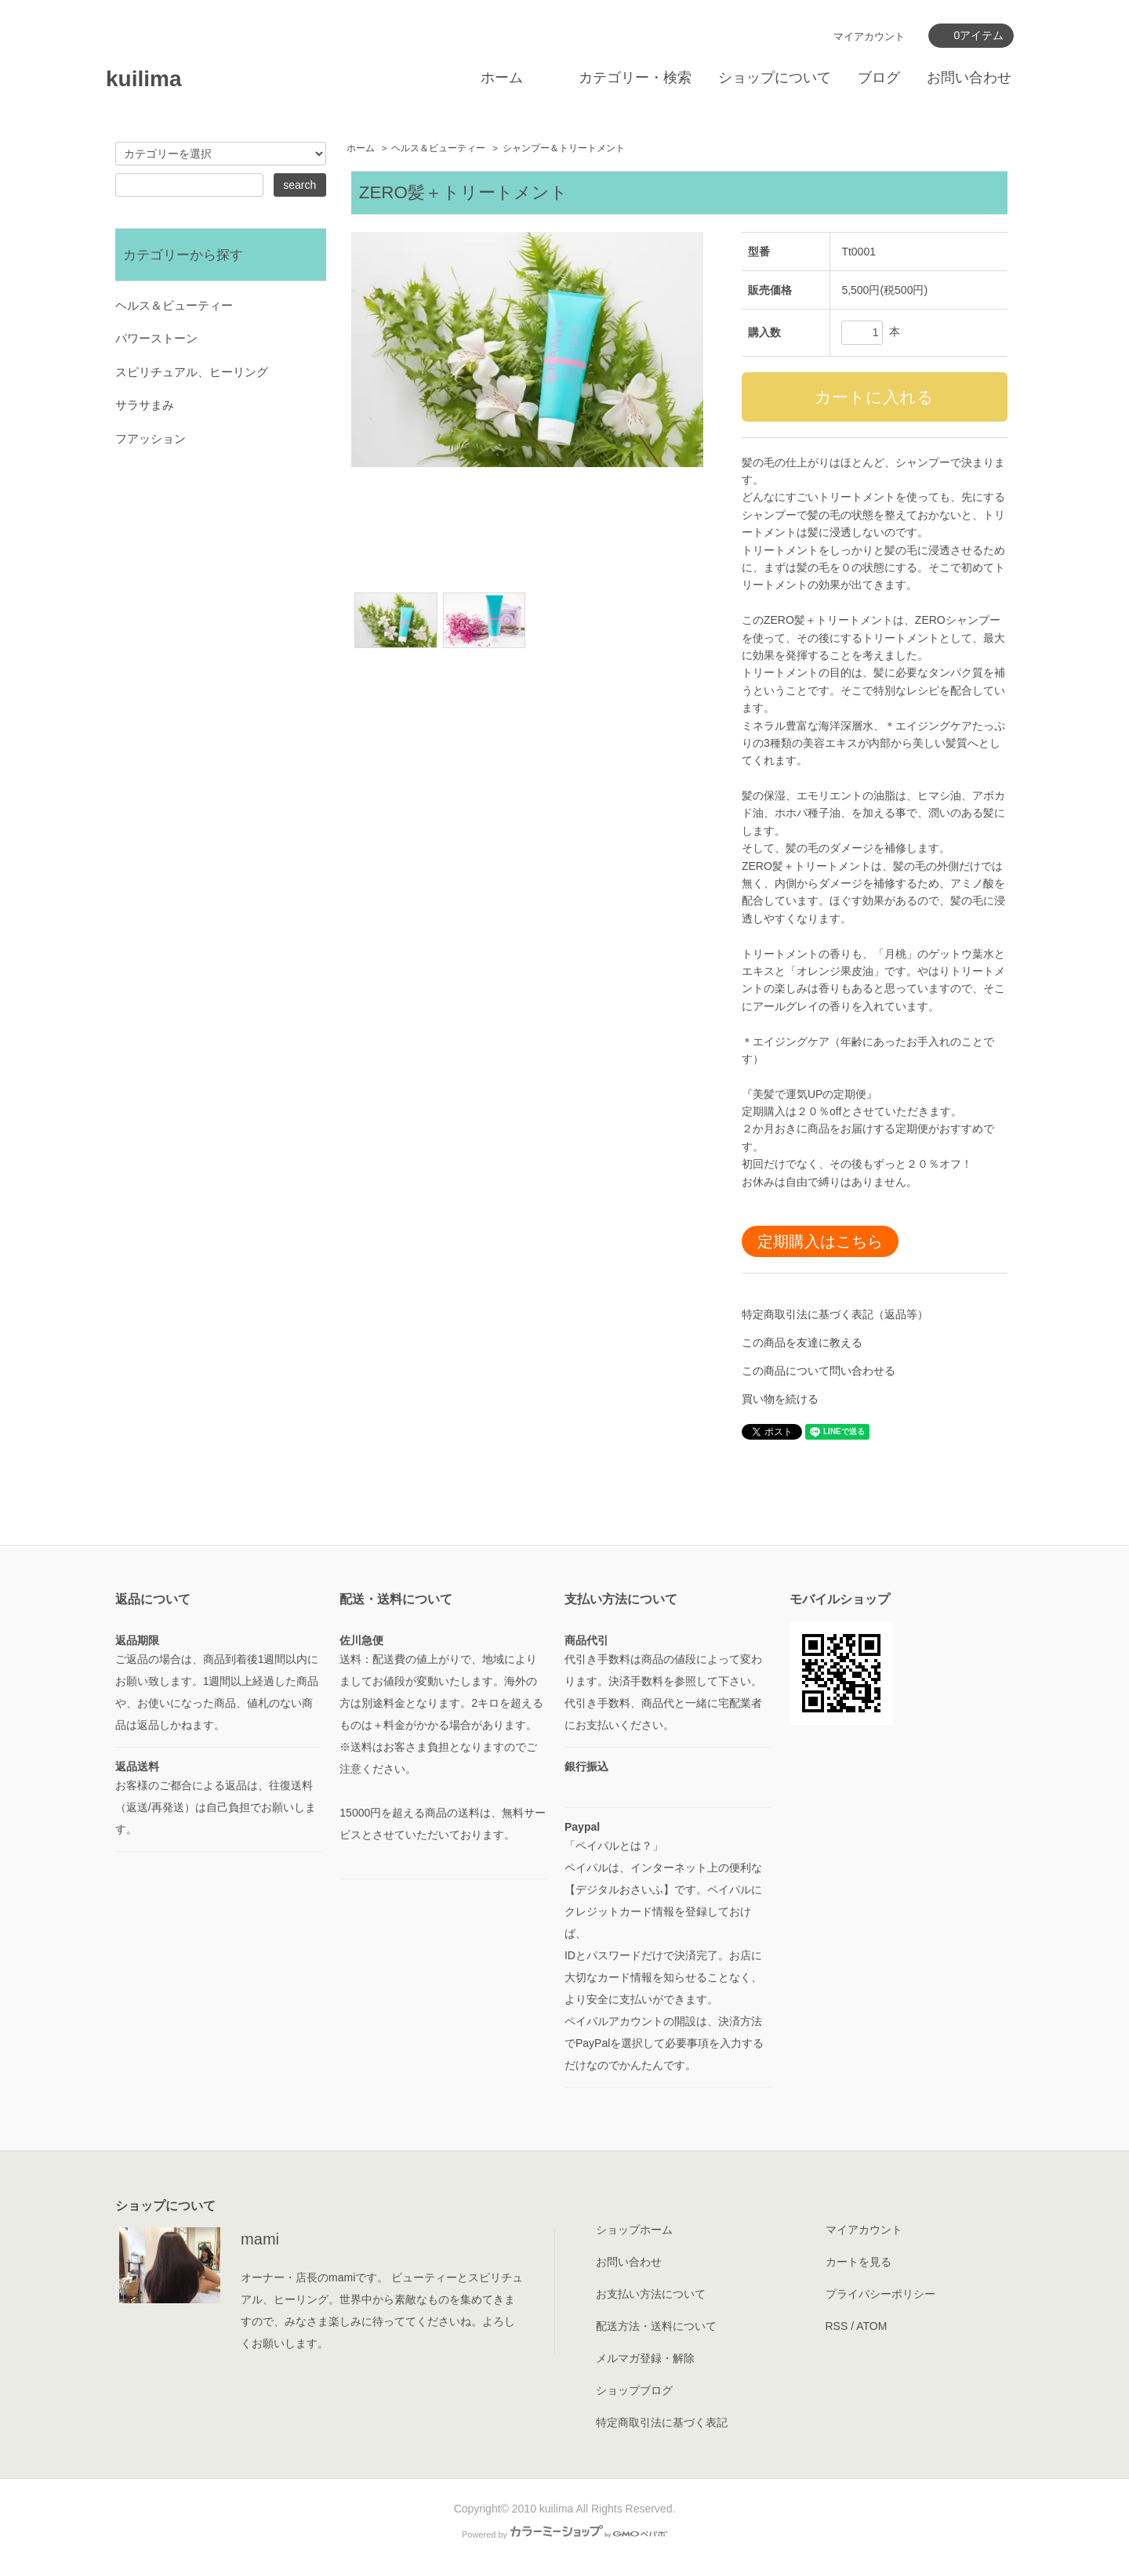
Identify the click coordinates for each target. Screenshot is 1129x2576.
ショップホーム (634, 2229)
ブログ (879, 77)
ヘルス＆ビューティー (438, 148)
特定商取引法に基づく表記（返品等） (835, 1314)
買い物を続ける (780, 1399)
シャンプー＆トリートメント (564, 148)
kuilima (143, 79)
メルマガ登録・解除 (645, 2358)
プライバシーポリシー (880, 2294)
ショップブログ (634, 2390)
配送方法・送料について (656, 2326)
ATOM (871, 2326)
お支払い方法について (651, 2294)
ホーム (502, 77)
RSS (837, 2326)
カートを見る (858, 2261)
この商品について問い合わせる (818, 1370)
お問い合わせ (969, 77)
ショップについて (774, 77)
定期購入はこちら (820, 1241)
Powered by (564, 2534)
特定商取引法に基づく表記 (662, 2422)
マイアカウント (869, 36)
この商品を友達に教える (802, 1342)
